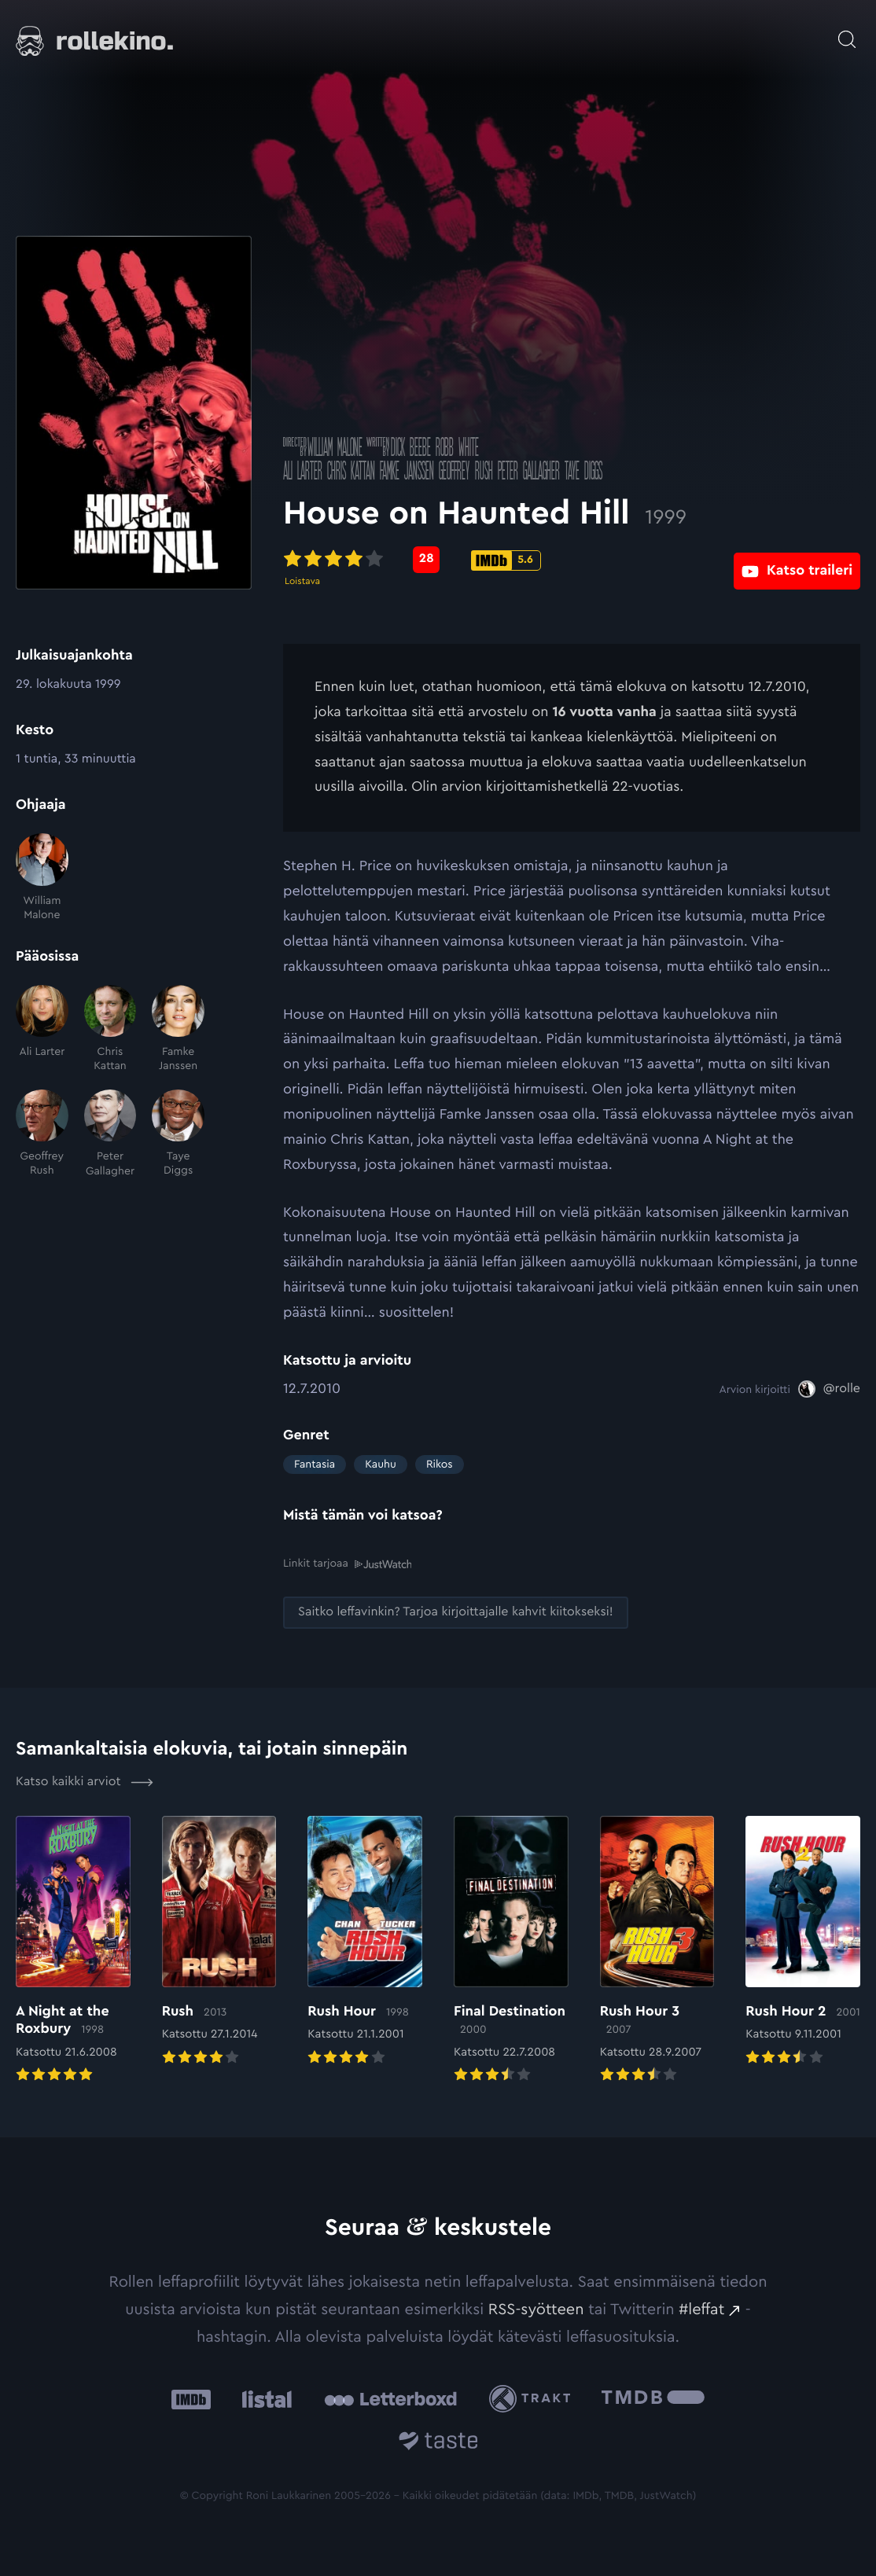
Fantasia (314, 1464)
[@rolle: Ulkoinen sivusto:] (829, 1389)
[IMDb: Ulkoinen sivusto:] (191, 2398)
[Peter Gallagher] (110, 1134)
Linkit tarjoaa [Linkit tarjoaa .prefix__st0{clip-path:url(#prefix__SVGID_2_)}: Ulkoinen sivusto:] (347, 1563)
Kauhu (380, 1464)
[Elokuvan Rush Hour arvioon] (364, 1941)
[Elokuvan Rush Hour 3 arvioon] (657, 1950)
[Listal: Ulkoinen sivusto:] (263, 2398)
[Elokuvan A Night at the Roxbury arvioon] (73, 1950)
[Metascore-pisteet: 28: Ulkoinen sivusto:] (426, 559)
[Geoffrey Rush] (42, 1134)
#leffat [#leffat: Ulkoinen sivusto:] (701, 2309)
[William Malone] (42, 877)
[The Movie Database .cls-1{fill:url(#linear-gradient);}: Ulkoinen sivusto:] (653, 2398)
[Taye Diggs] (178, 1134)
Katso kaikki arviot (84, 1781)
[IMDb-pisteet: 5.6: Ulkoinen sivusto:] (506, 560)
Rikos (439, 1464)
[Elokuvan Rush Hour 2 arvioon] (802, 1941)
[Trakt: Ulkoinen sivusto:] (533, 2398)
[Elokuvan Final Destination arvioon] (511, 1950)
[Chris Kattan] (110, 1029)
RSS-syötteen (536, 2309)
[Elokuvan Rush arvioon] (219, 1941)
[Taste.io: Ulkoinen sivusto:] (438, 2443)
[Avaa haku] (847, 31)
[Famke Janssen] (178, 1029)
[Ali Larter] (42, 1029)
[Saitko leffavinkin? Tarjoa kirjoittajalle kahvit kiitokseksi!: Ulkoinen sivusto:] (455, 1611)
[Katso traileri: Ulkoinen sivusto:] (797, 559)
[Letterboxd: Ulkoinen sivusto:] (390, 2398)
